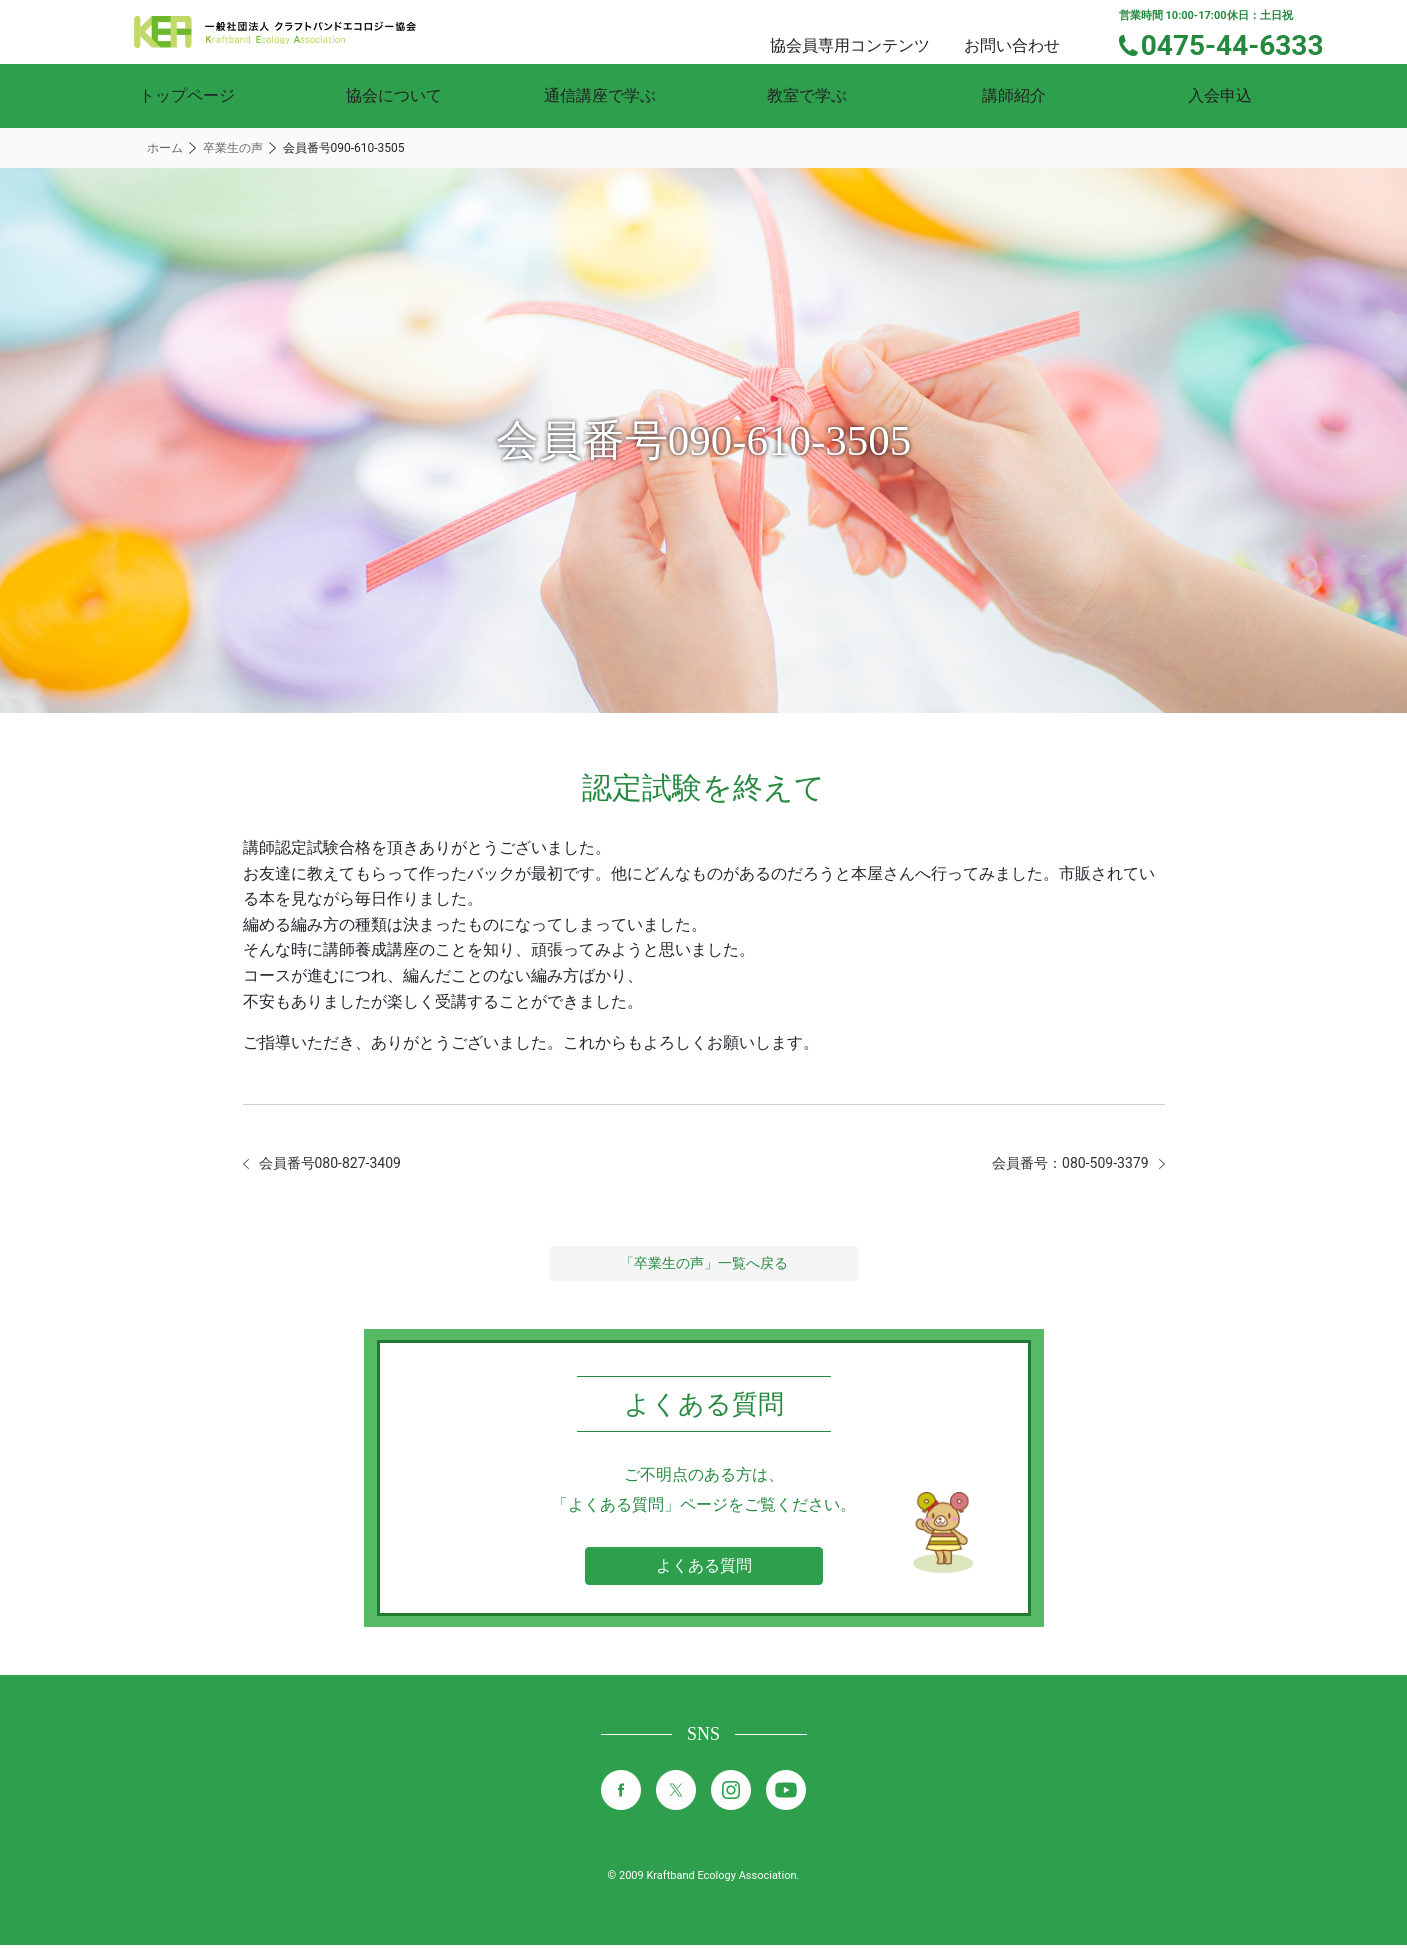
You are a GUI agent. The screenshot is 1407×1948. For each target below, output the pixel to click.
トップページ (187, 95)
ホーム (165, 148)
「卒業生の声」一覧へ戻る (704, 1266)
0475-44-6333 (1245, 43)
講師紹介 (1014, 95)
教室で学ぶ (807, 95)
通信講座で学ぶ (600, 95)
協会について (394, 95)
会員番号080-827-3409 (340, 1164)
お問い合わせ (1030, 30)
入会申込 (1220, 95)
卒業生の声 (233, 148)
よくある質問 (704, 1568)
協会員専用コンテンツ (874, 30)
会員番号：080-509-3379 (1059, 1164)
